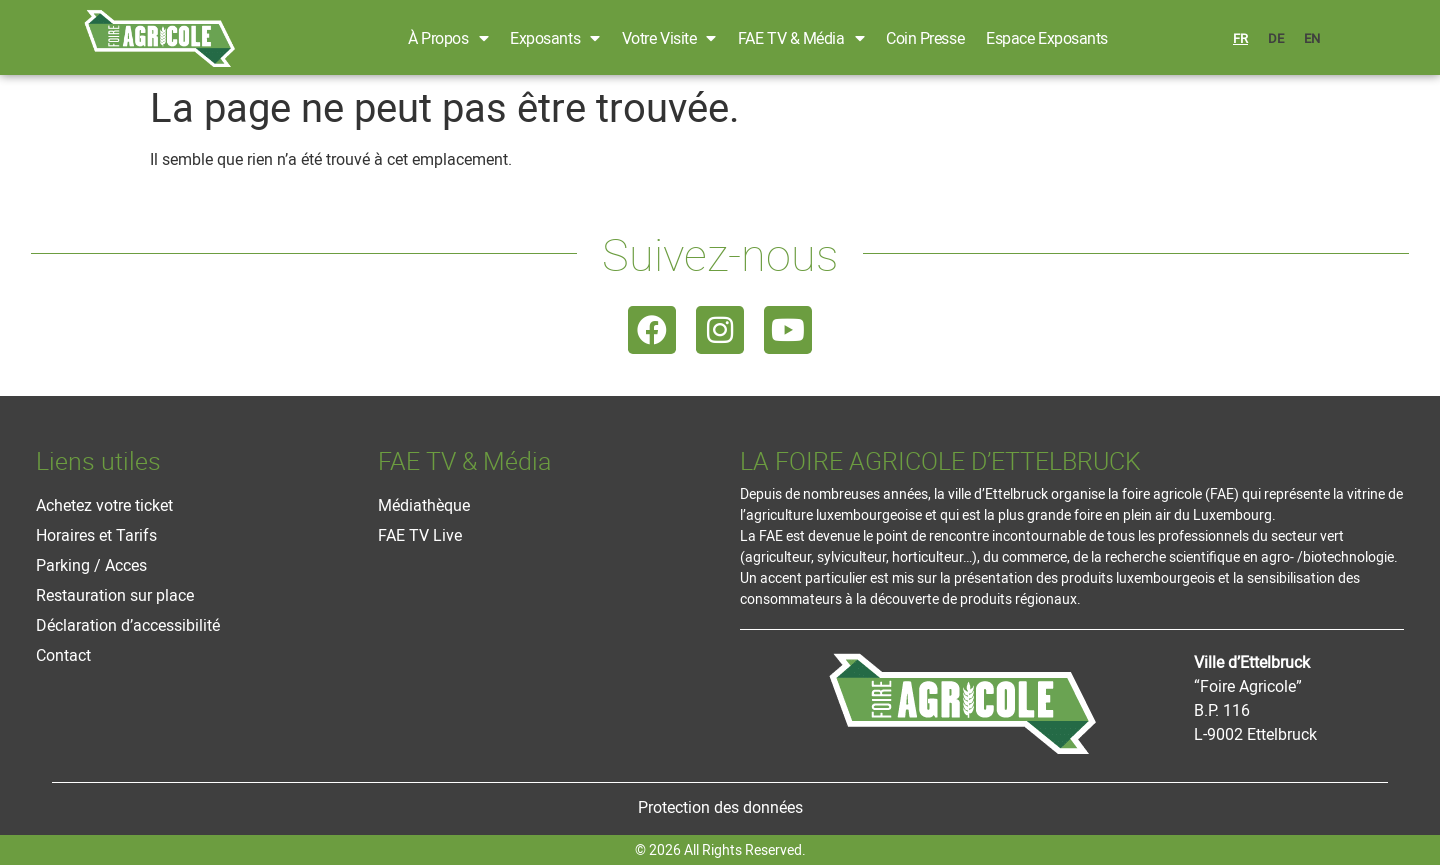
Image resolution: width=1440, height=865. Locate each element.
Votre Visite (669, 38)
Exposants (555, 38)
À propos (448, 38)
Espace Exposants (1047, 38)
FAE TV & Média (801, 38)
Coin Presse (925, 38)
